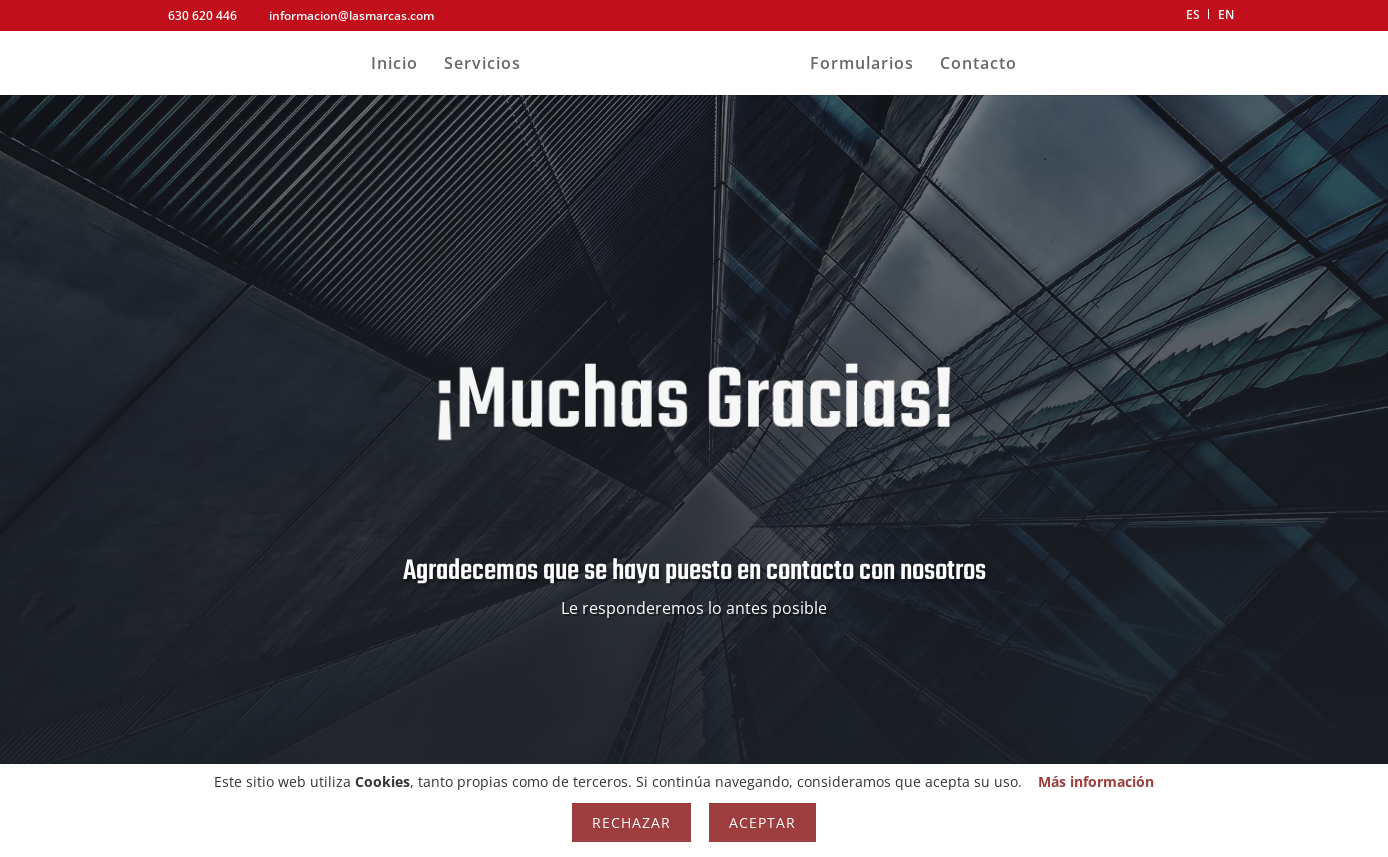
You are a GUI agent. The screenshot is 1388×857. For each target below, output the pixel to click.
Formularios (862, 65)
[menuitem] (1193, 19)
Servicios (482, 65)
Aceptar (762, 822)
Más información (1096, 781)
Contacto (978, 65)
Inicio (394, 65)
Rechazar (631, 822)
